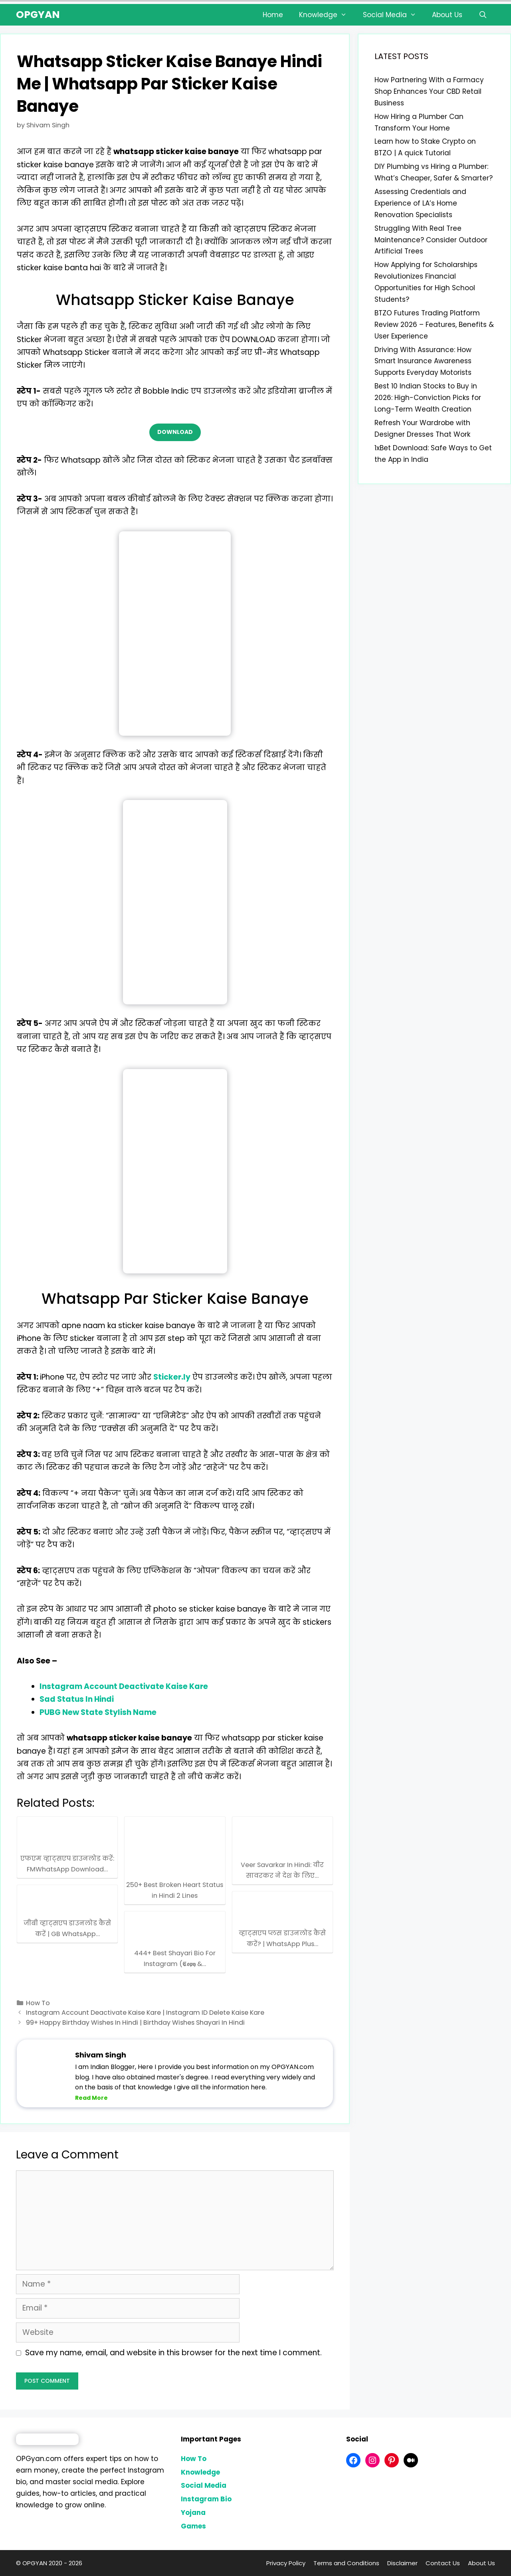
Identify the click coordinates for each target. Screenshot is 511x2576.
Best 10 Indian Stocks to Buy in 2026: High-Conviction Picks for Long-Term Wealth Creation (427, 397)
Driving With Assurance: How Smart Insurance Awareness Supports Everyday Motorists (422, 361)
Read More (91, 2098)
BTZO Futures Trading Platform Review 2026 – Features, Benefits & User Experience (434, 324)
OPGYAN (38, 15)
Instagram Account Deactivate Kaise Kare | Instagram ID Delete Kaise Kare (145, 2012)
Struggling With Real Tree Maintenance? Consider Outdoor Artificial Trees (430, 240)
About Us (447, 15)
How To (38, 2003)
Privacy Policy (285, 2563)
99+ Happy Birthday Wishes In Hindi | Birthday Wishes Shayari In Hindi (135, 2022)
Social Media (393, 15)
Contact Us (443, 2563)
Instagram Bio (206, 2499)
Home (273, 15)
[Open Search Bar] (482, 15)
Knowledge (327, 15)
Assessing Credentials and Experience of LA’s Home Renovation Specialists (420, 203)
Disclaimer (402, 2563)
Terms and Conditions (346, 2563)
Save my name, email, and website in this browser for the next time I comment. (173, 2352)
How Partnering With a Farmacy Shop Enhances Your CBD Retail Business (429, 91)
